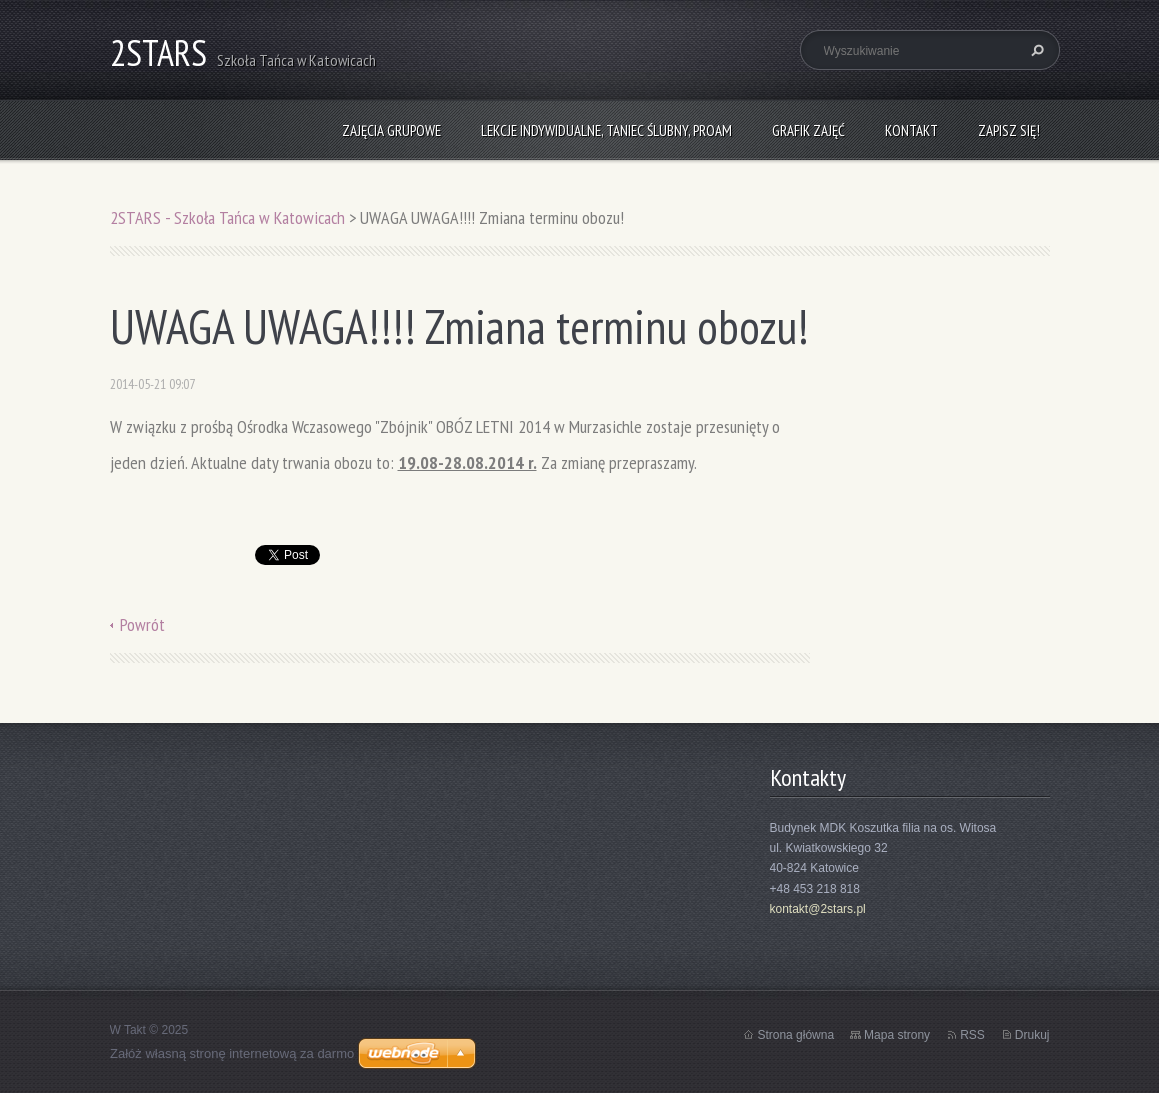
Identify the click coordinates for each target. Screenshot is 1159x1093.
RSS (972, 1035)
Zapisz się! (1009, 130)
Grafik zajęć (808, 130)
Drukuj (1032, 1035)
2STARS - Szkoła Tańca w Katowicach (227, 217)
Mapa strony (897, 1035)
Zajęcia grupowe (391, 130)
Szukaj (1035, 50)
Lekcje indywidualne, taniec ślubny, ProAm (606, 130)
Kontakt (911, 130)
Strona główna (795, 1035)
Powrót (142, 624)
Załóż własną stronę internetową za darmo (232, 1053)
